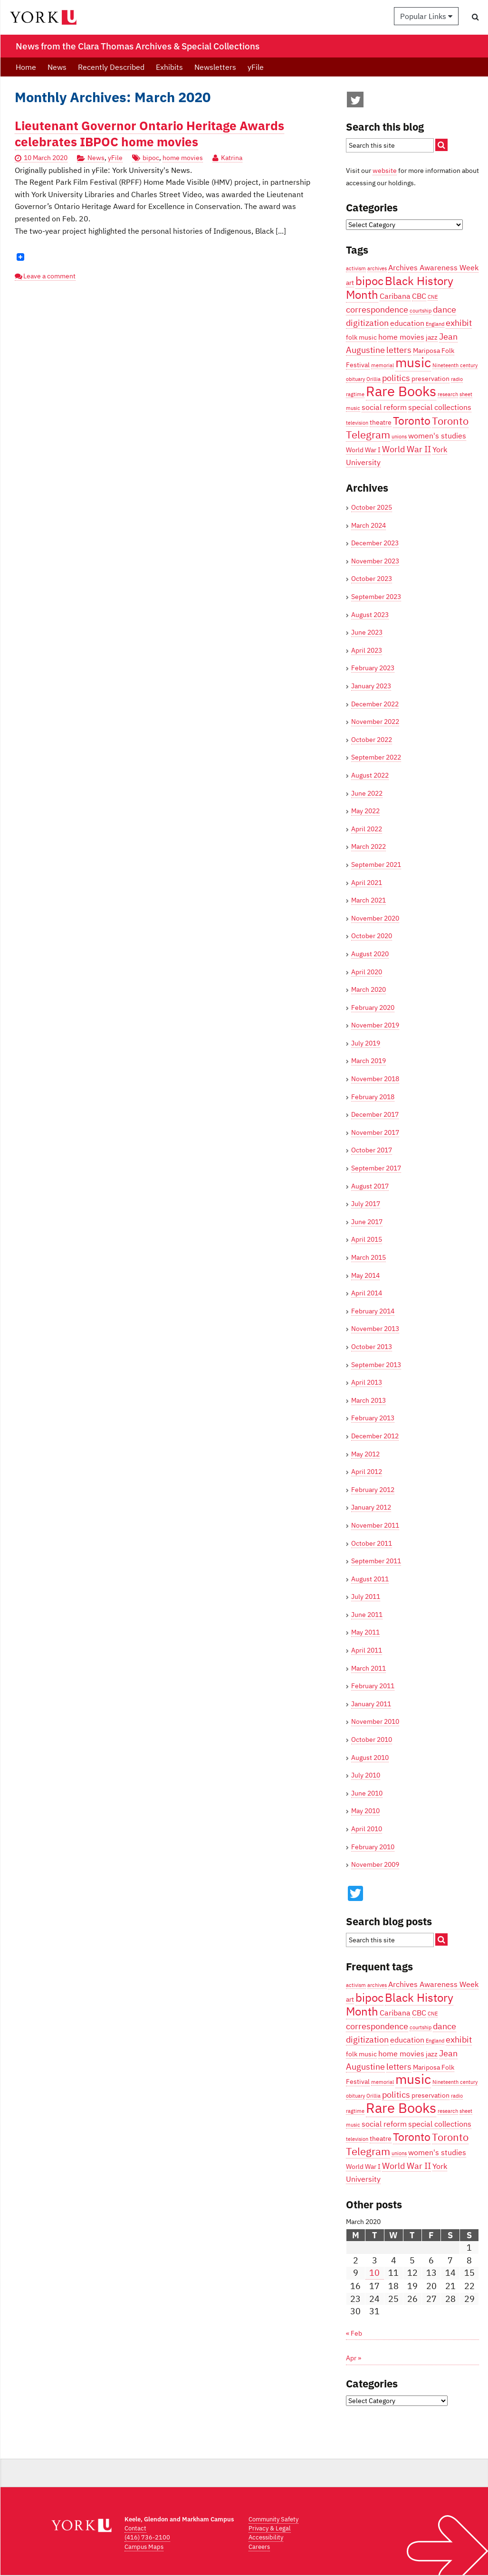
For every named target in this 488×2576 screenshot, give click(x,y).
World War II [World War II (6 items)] (406, 449)
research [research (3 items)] (448, 394)
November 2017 (375, 1132)
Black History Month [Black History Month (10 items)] (399, 288)
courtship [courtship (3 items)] (420, 310)
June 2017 (367, 1221)
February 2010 (372, 1847)
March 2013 (368, 1400)
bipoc (151, 157)
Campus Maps (143, 2547)
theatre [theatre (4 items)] (381, 422)
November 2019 (375, 1025)
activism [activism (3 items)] (356, 268)
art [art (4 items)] (350, 282)
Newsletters (215, 67)
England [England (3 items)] (435, 324)
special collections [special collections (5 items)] (439, 407)
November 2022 (375, 721)
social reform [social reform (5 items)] (384, 407)
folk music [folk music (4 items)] (361, 337)
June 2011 (367, 1614)
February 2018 (372, 1097)
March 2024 (368, 525)
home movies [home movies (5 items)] (401, 337)
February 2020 (372, 1007)
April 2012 (366, 1471)
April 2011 (366, 1650)
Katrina (231, 157)
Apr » (353, 2358)
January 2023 (371, 686)
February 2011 (372, 1686)
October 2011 (371, 1543)
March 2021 (368, 900)
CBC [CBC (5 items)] (419, 296)
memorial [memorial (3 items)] (382, 365)
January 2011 (371, 1704)
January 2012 (371, 1507)
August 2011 (370, 1579)
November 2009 (375, 1864)
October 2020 (371, 936)
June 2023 (367, 632)
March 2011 (368, 1668)
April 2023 (366, 650)
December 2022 (375, 704)
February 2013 (372, 1418)
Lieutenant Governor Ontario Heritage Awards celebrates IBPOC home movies (149, 133)
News (57, 67)
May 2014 (365, 1275)
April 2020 (366, 972)
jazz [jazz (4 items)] (432, 337)
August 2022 (370, 775)
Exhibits (169, 67)
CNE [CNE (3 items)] (433, 297)
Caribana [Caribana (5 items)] (395, 296)
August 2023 (370, 614)
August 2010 (370, 1757)
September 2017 (376, 1168)
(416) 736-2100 (147, 2537)
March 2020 (368, 989)
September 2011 (376, 1561)
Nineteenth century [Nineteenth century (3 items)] (455, 365)
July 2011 (365, 1596)
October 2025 (371, 507)
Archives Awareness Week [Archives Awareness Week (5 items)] (433, 267)
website (385, 170)
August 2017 (370, 1186)
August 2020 (370, 954)
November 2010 (375, 1721)
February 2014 (372, 1311)
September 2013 (376, 1364)
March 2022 (368, 846)
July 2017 (365, 1203)
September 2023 (376, 596)
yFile (256, 67)
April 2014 (366, 1293)
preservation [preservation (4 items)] (430, 378)
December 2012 (375, 1436)
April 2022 (366, 829)
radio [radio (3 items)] (457, 379)
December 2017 (375, 1114)
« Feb (354, 2333)
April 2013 (366, 1382)
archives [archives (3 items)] (377, 268)
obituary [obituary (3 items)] (355, 379)
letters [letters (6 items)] (398, 349)
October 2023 (371, 578)
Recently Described (111, 67)
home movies (183, 157)
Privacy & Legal (270, 2528)
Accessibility (266, 2537)
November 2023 (375, 561)
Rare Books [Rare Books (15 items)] (401, 391)
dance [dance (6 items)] (444, 309)
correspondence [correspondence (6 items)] (377, 309)
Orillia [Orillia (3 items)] (373, 379)
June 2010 (367, 1793)
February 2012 (372, 1489)
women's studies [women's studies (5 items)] (437, 435)
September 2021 (376, 864)
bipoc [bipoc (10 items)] (369, 280)
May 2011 (365, 1632)
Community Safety (273, 2519)
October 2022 (371, 739)
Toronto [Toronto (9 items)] (412, 420)
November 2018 (375, 1078)
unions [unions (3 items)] (399, 436)
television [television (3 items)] (357, 422)
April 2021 (366, 882)
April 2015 (366, 1239)
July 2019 (365, 1043)
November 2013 (375, 1328)
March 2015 (368, 1257)
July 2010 (365, 1775)
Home (26, 67)
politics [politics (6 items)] (396, 377)
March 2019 (368, 1060)
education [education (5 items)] (407, 323)
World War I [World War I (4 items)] (363, 450)
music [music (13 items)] (413, 362)
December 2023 (375, 543)
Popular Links (426, 16)
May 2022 (365, 811)
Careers (259, 2547)
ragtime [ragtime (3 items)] (355, 394)
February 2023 (372, 668)
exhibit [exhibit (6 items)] (459, 322)
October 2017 (371, 1150)
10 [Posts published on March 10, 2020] (374, 2272)
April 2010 (366, 1829)
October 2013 (371, 1346)
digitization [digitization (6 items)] (367, 322)
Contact (135, 2528)
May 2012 (365, 1454)
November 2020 (375, 918)
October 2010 (371, 1739)
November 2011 (375, 1525)
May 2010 (365, 1810)
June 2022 (367, 793)
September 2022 (376, 757)
